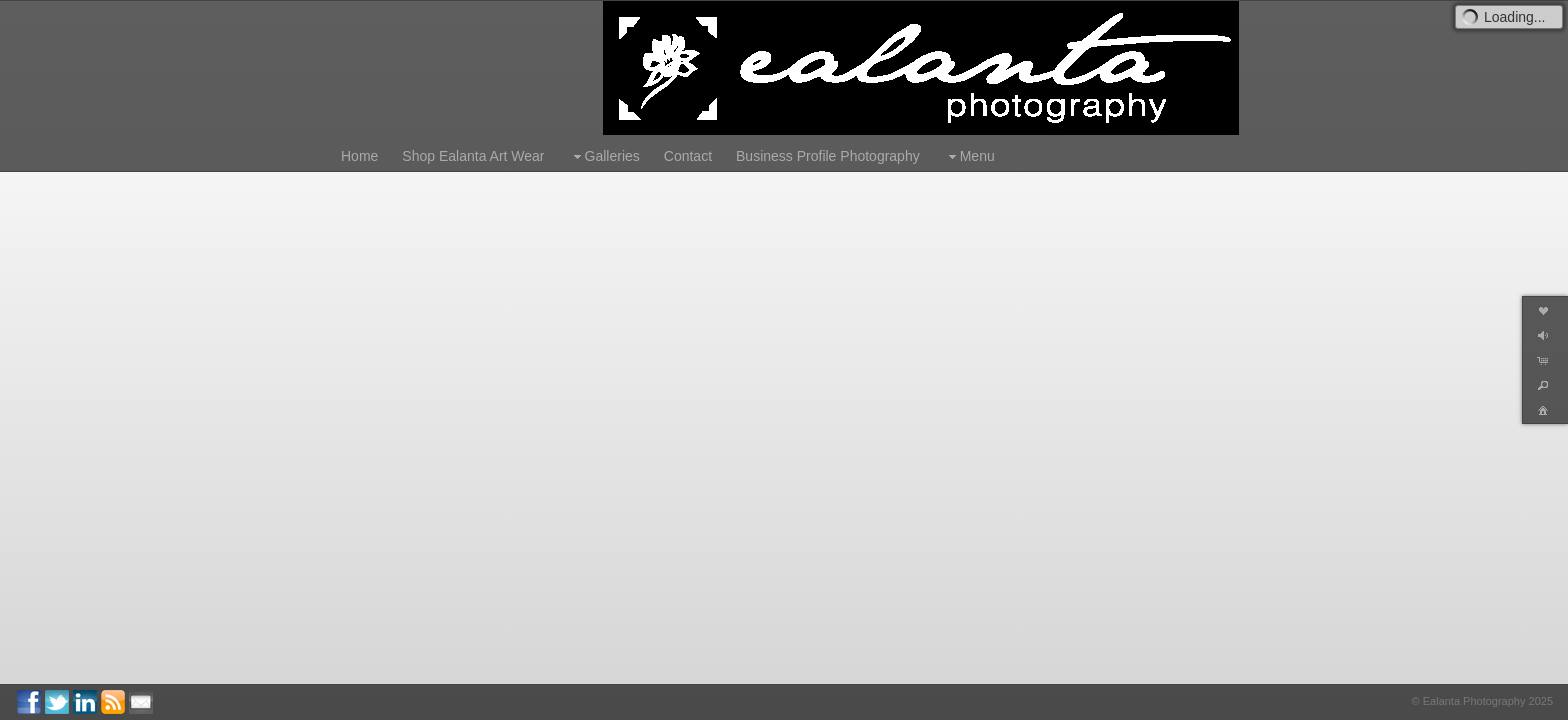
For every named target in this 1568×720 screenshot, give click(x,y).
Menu (969, 156)
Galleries (604, 156)
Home (359, 156)
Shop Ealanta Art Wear (473, 156)
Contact (688, 156)
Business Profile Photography (828, 156)
